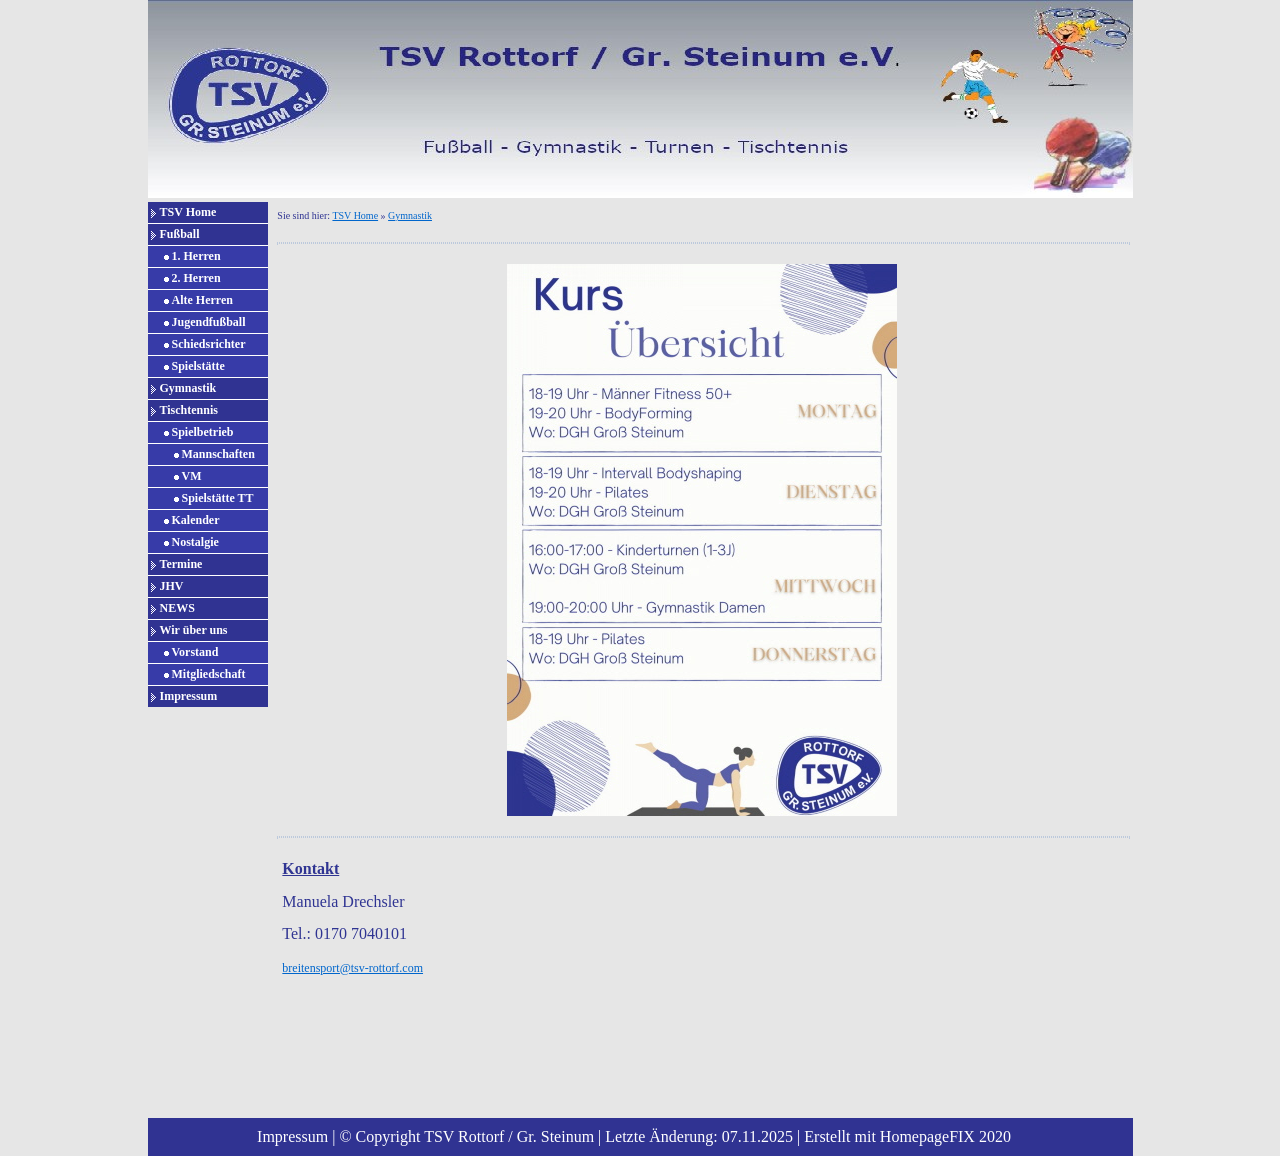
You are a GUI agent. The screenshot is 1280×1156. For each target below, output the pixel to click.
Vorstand (195, 652)
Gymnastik (188, 388)
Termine (181, 564)
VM (192, 476)
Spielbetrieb (203, 432)
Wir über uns (194, 630)
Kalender (196, 520)
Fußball (180, 234)
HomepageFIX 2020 (945, 1136)
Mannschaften (218, 454)
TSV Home (188, 212)
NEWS (177, 608)
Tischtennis (189, 410)
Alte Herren (202, 300)
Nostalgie (195, 542)
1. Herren (196, 256)
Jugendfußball (209, 322)
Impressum (189, 696)
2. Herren (196, 278)
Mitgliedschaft (209, 674)
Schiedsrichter (209, 344)
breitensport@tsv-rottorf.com (352, 968)
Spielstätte (198, 366)
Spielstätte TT (218, 498)
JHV (172, 586)
